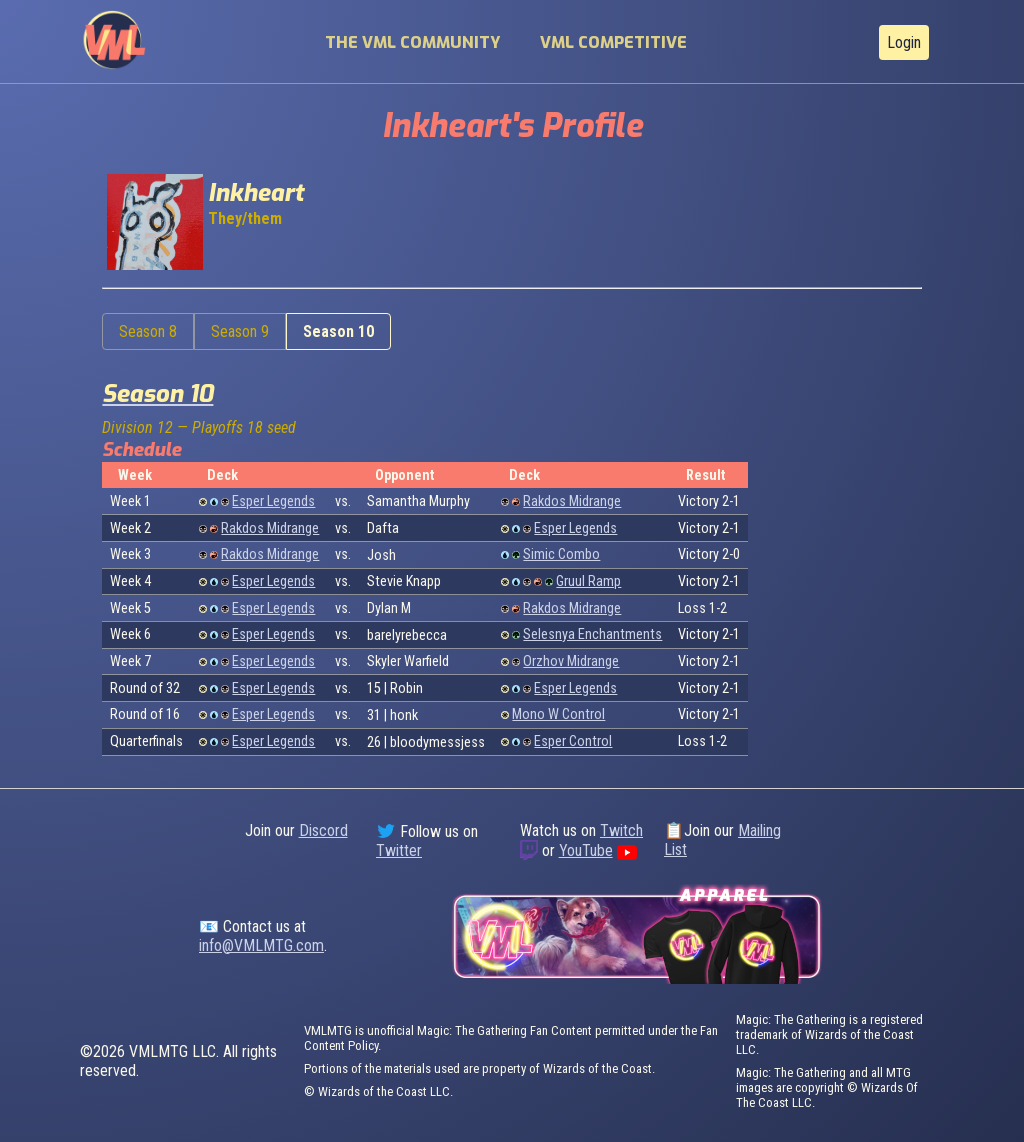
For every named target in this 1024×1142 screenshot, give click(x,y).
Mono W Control (558, 714)
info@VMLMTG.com (261, 945)
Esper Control (573, 741)
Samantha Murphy (418, 501)
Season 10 (338, 331)
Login (904, 42)
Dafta (383, 528)
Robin (406, 688)
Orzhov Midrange (571, 661)
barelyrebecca (407, 635)
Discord (323, 830)
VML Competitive (613, 42)
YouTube (586, 850)
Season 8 (148, 331)
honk (404, 715)
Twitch (621, 830)
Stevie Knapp (404, 581)
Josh (381, 555)
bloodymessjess (437, 742)
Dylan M (389, 608)
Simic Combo (561, 554)
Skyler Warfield (408, 661)
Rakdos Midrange (572, 501)
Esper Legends (273, 501)
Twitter (399, 850)
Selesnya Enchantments (592, 634)
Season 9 (240, 331)
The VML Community (412, 42)
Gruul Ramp (588, 581)
